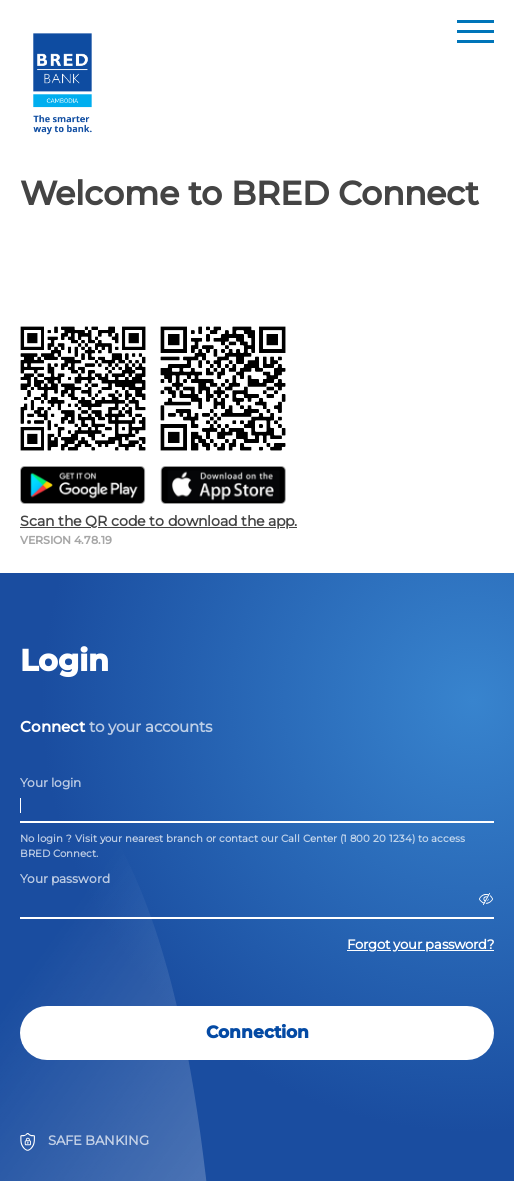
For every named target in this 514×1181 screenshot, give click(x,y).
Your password (65, 878)
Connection (257, 1032)
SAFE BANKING (98, 1140)
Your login (50, 782)
